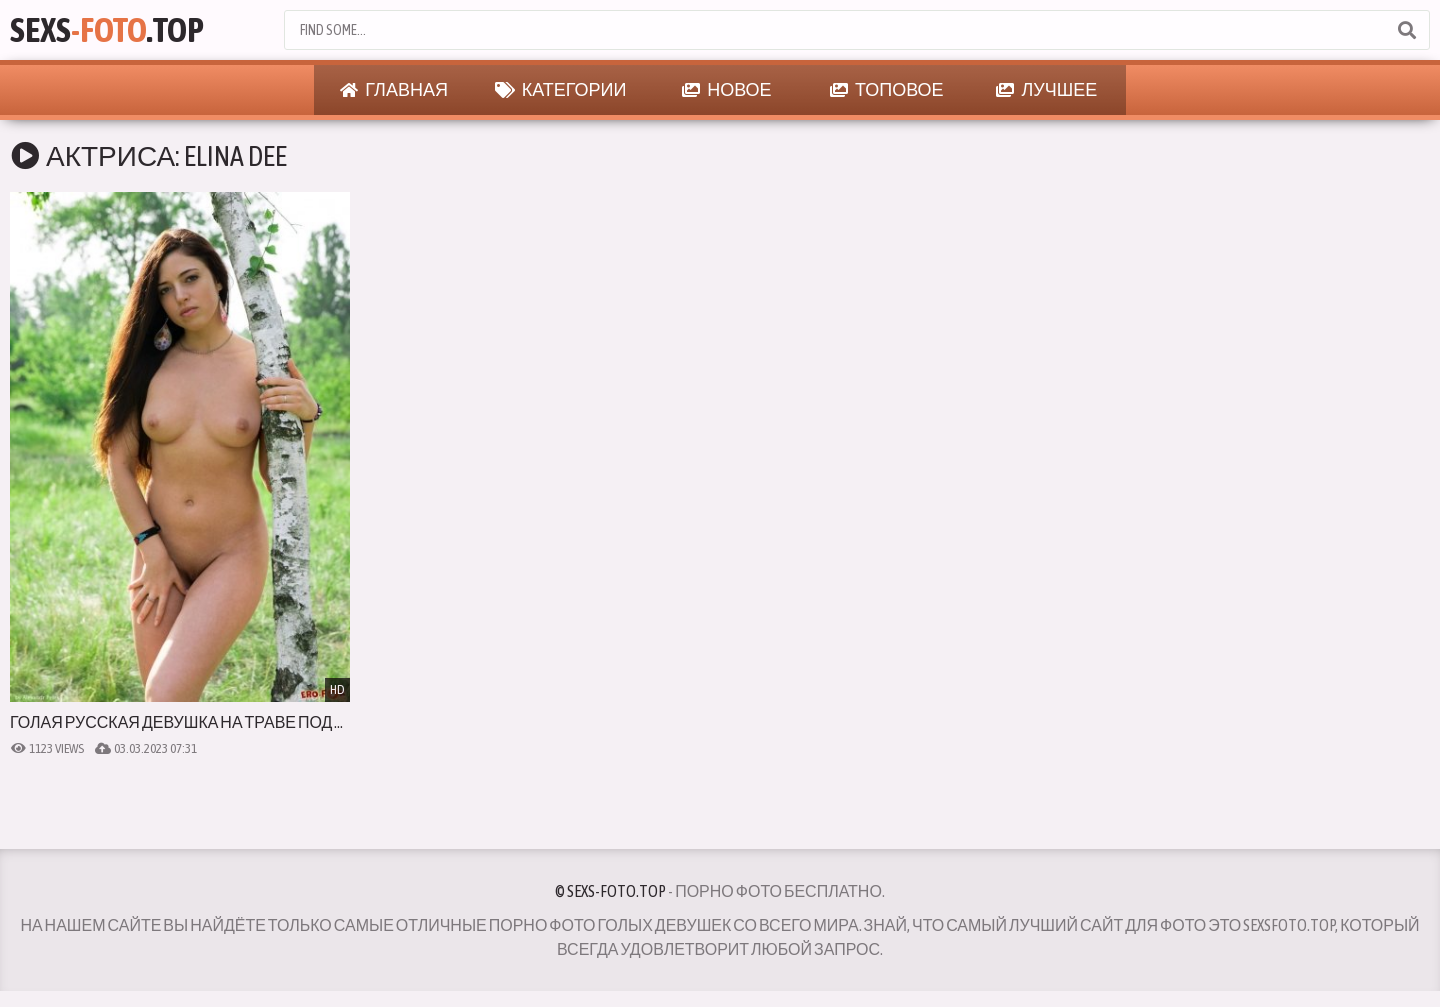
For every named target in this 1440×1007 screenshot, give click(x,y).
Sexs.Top (107, 29)
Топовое (887, 90)
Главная (394, 90)
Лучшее (1046, 90)
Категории (561, 90)
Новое (726, 90)
